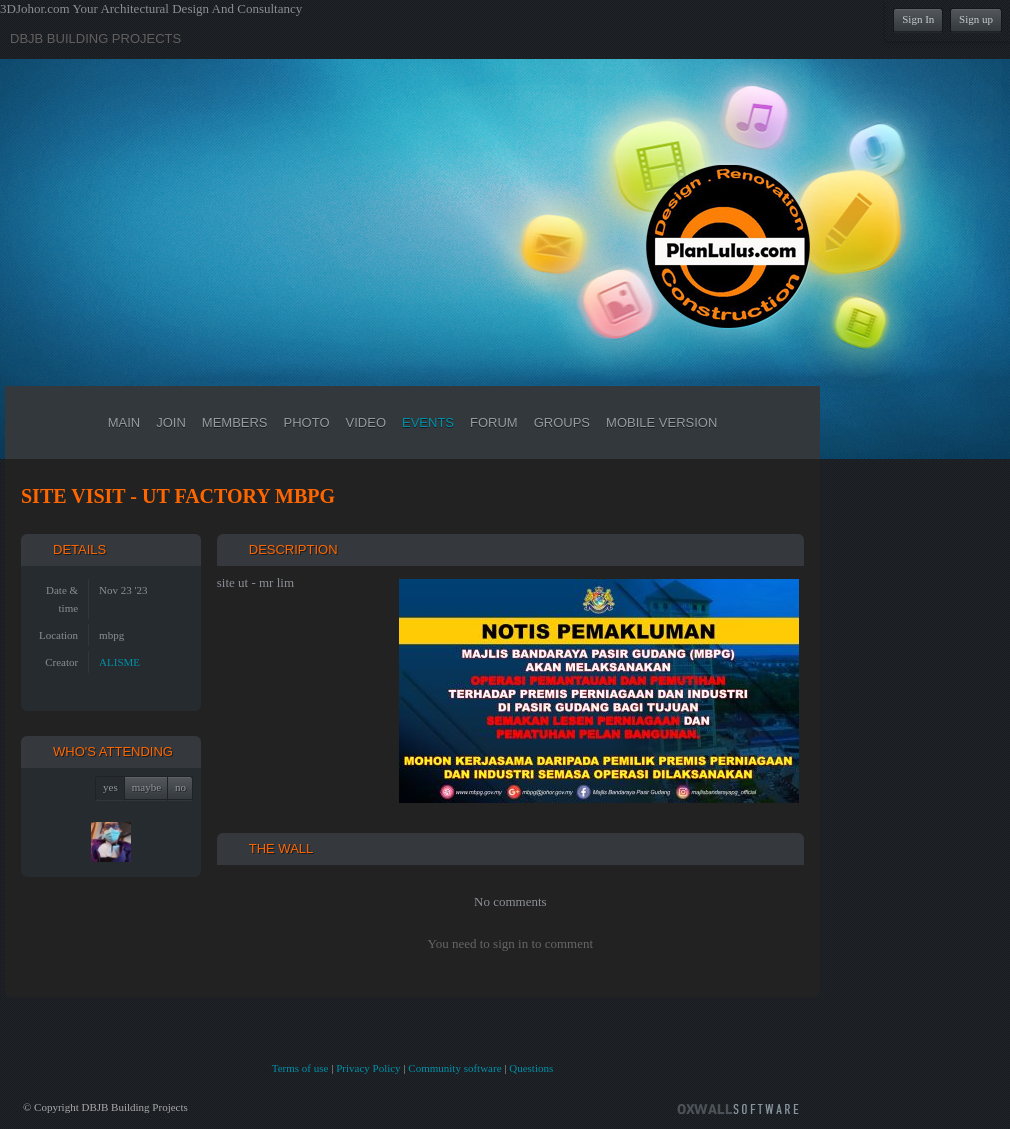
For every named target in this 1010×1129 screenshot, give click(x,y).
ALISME (119, 662)
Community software (454, 1068)
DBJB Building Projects (95, 38)
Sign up (976, 19)
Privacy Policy (368, 1068)
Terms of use (300, 1068)
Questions (531, 1068)
